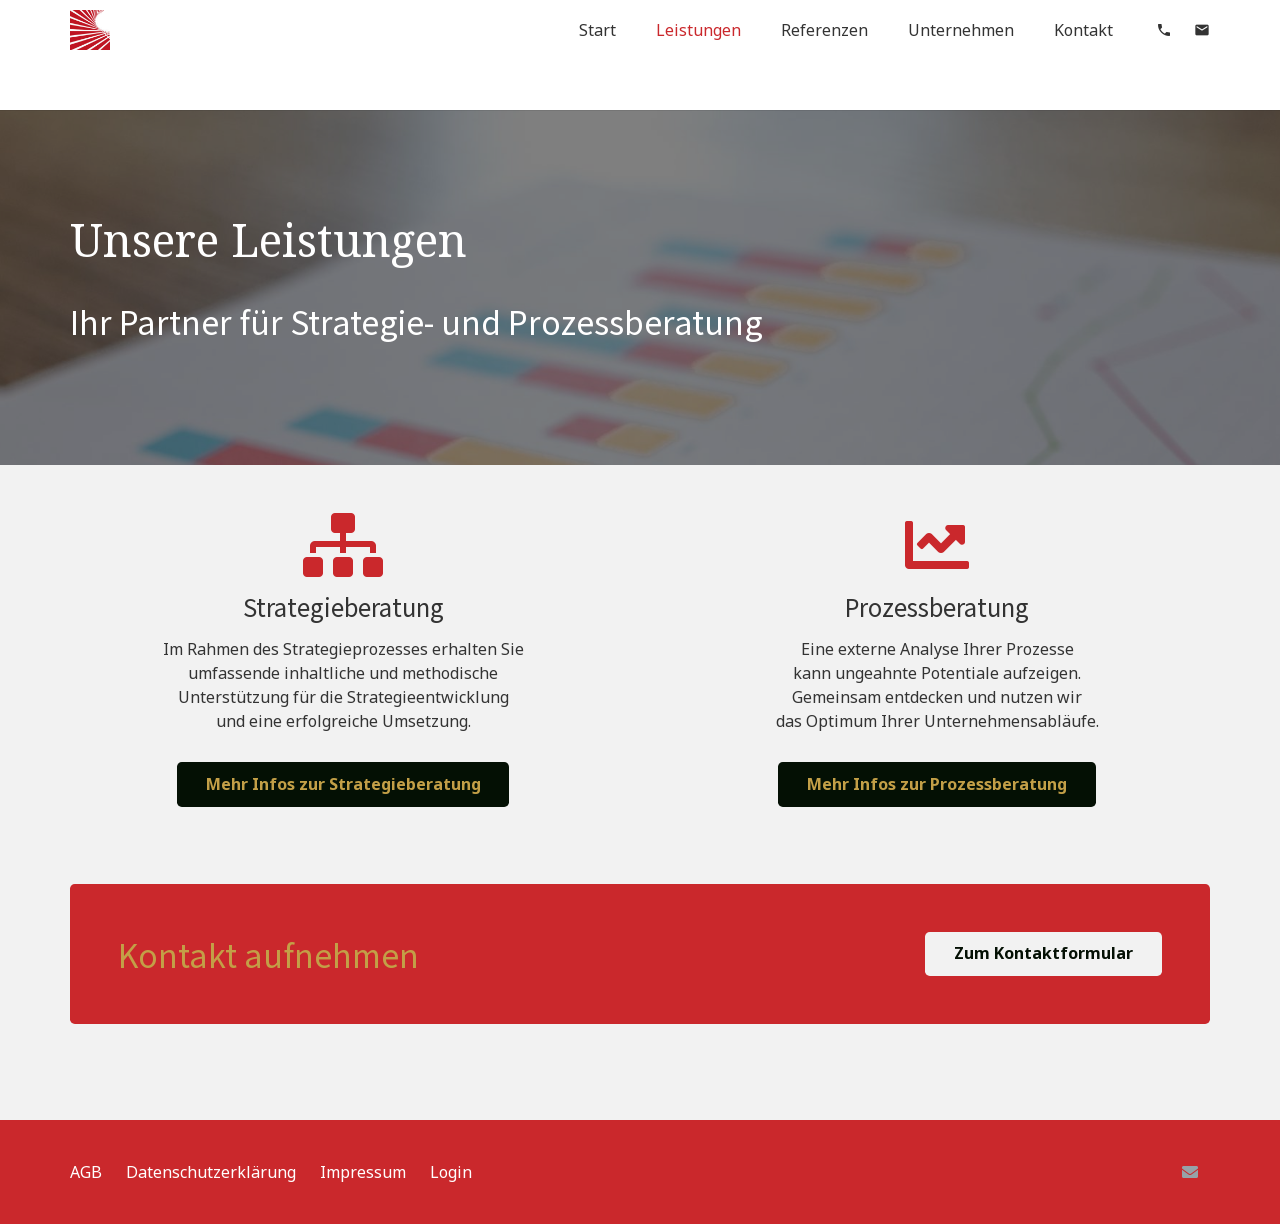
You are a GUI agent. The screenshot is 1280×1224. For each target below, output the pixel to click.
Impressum (363, 1172)
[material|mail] (1202, 30)
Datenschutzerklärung (211, 1172)
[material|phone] (1164, 30)
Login (451, 1172)
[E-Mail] (1190, 1172)
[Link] (90, 30)
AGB (86, 1172)
